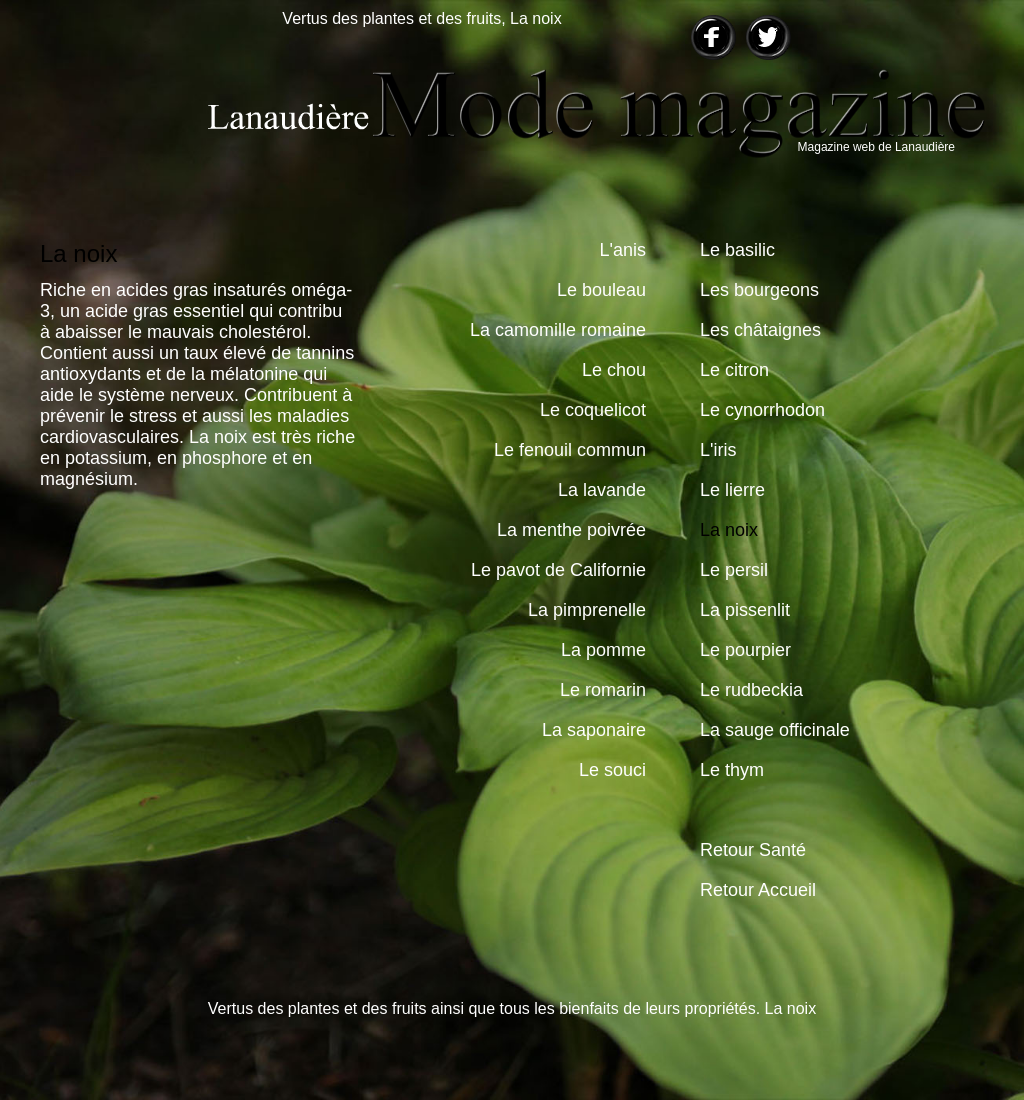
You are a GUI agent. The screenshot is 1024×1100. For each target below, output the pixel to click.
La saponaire (594, 730)
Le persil (734, 570)
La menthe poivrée (571, 530)
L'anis (623, 250)
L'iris (718, 450)
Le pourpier (745, 650)
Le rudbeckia (751, 690)
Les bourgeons (759, 290)
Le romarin (603, 690)
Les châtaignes (760, 330)
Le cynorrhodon (762, 410)
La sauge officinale (775, 730)
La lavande (602, 490)
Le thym (732, 770)
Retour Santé (753, 850)
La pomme (603, 650)
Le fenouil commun (570, 450)
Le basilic (737, 250)
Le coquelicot (593, 410)
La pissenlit (745, 610)
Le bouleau (601, 290)
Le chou (614, 370)
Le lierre (732, 490)
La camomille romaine (558, 330)
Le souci (612, 770)
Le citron (734, 370)
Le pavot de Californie (558, 570)
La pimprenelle (587, 610)
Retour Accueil (758, 890)
